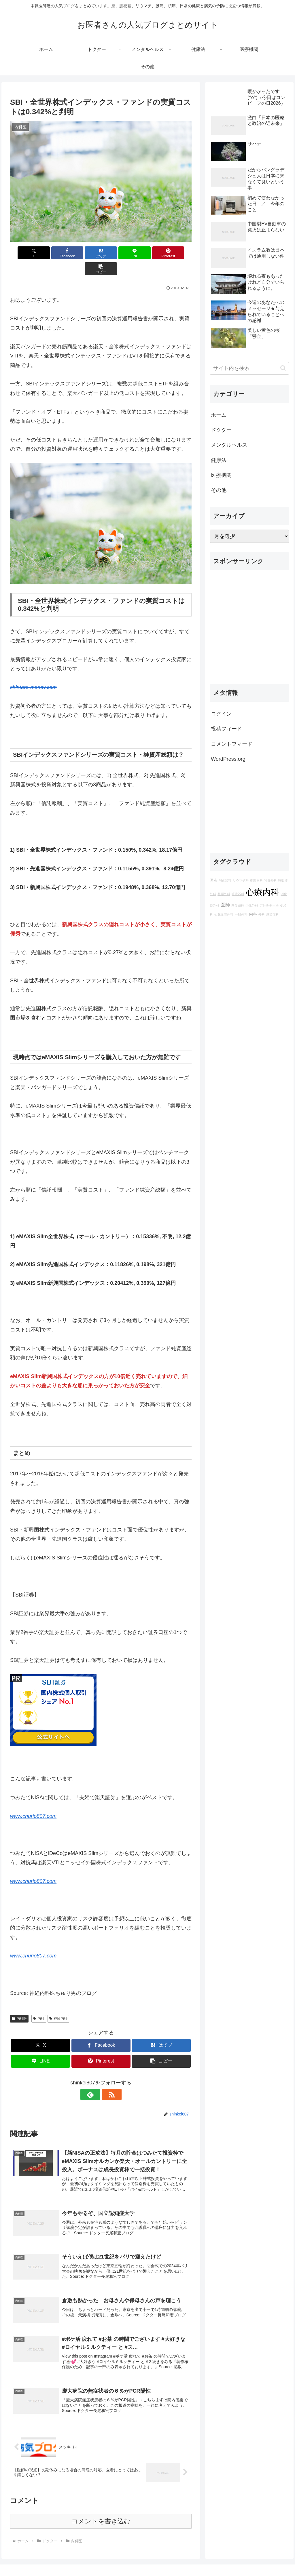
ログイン (221, 714)
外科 (261, 914)
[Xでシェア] (24, 252)
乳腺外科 (270, 880)
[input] (249, 368)
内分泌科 (237, 905)
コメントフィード (231, 744)
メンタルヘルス (229, 445)
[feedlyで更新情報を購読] (94, 2078)
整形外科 (224, 894)
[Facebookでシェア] (55, 252)
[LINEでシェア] (116, 252)
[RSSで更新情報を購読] (107, 2078)
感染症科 (272, 914)
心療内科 (262, 892)
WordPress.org (228, 759)
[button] (177, 252)
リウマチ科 (241, 880)
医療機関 (221, 475)
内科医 (19, 2003)
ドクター (221, 430)
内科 (38, 2003)
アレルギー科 (269, 905)
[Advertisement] (249, 629)
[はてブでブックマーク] (85, 252)
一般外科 (241, 914)
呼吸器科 (238, 894)
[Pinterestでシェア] (146, 252)
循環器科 (256, 880)
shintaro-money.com (33, 671)
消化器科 (225, 880)
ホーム (218, 415)
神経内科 (58, 2003)
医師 (225, 904)
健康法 (218, 460)
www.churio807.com (33, 1800)
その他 (218, 490)
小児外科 (251, 905)
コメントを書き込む (101, 2506)
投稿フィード (226, 729)
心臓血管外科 (223, 914)
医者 (213, 880)
